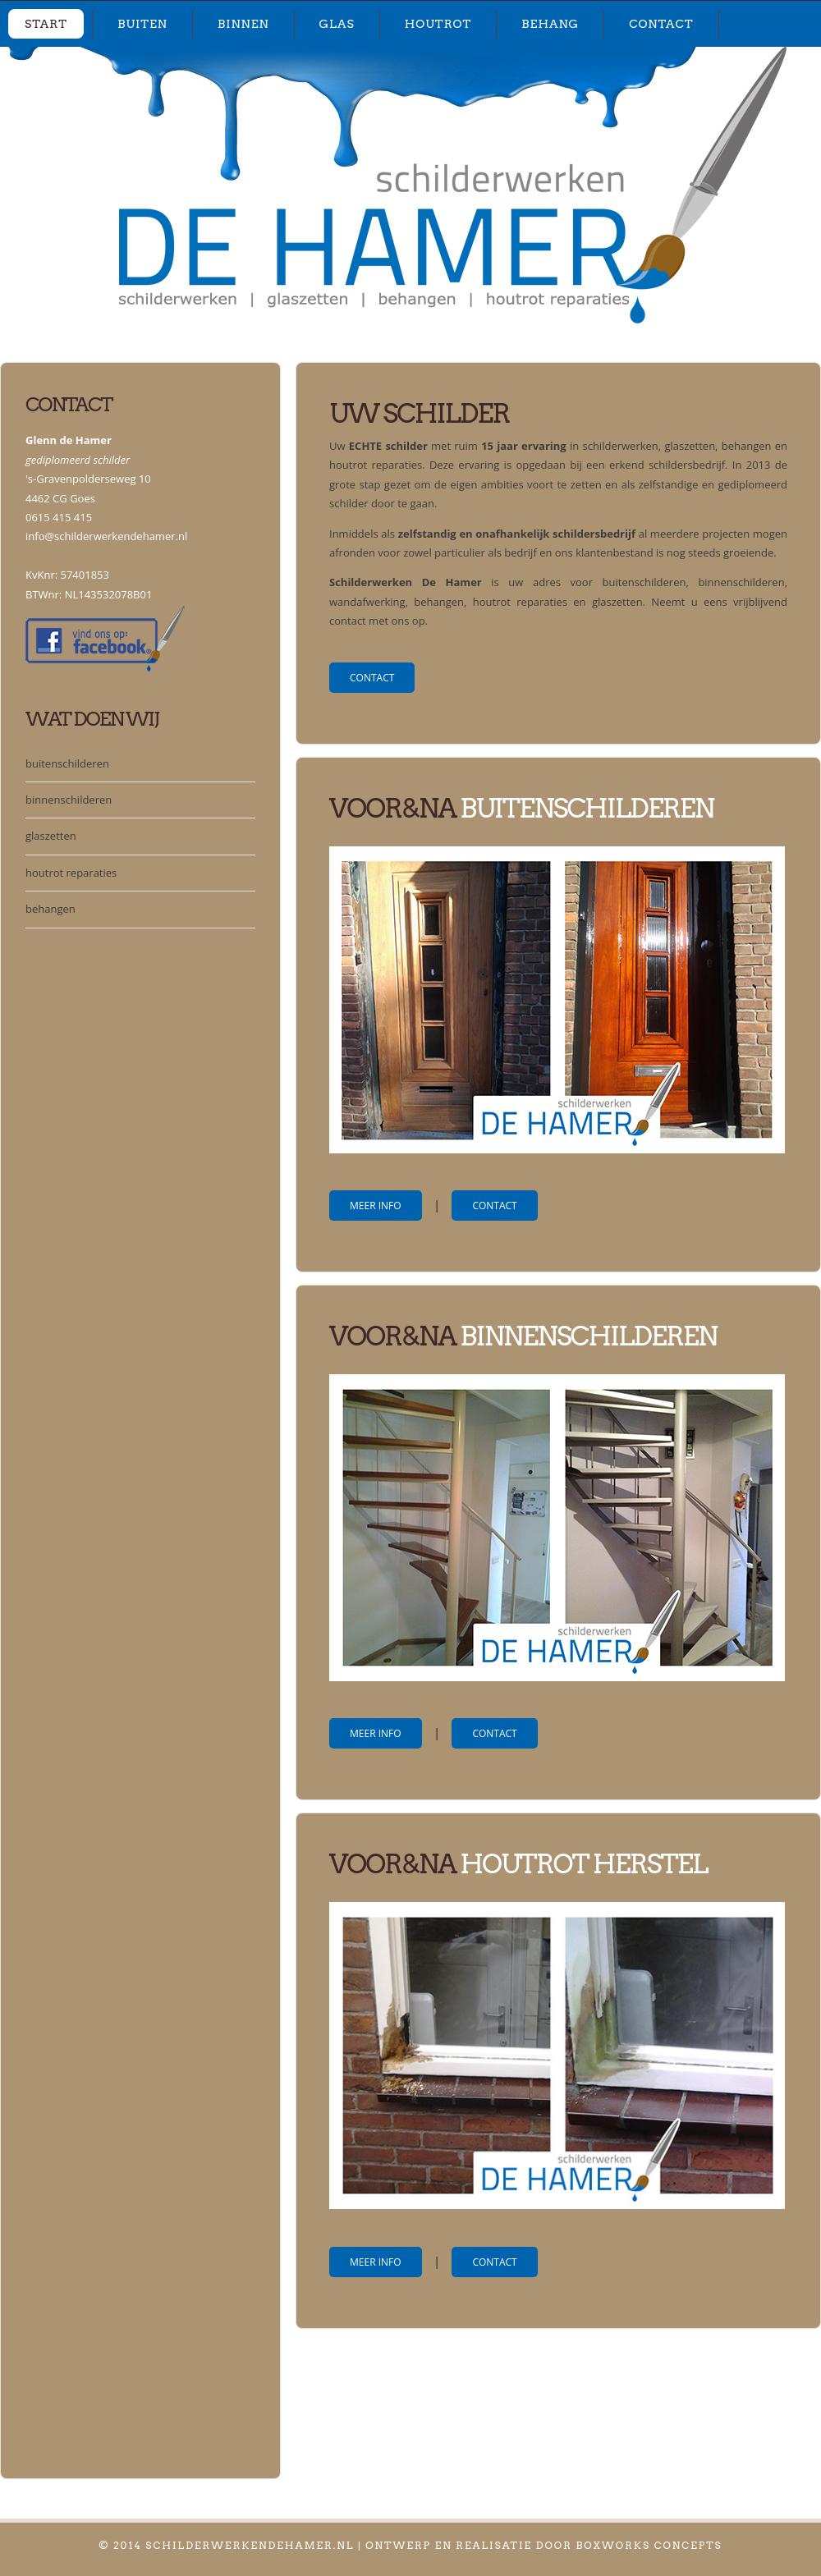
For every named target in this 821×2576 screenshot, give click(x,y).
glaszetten (50, 835)
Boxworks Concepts (649, 2545)
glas (337, 23)
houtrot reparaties (71, 872)
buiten (142, 23)
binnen (243, 23)
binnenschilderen (68, 799)
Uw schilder (419, 413)
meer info (375, 1205)
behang (550, 23)
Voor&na (394, 1336)
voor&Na (392, 808)
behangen (50, 908)
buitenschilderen (67, 763)
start (46, 23)
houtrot (438, 23)
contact (661, 23)
